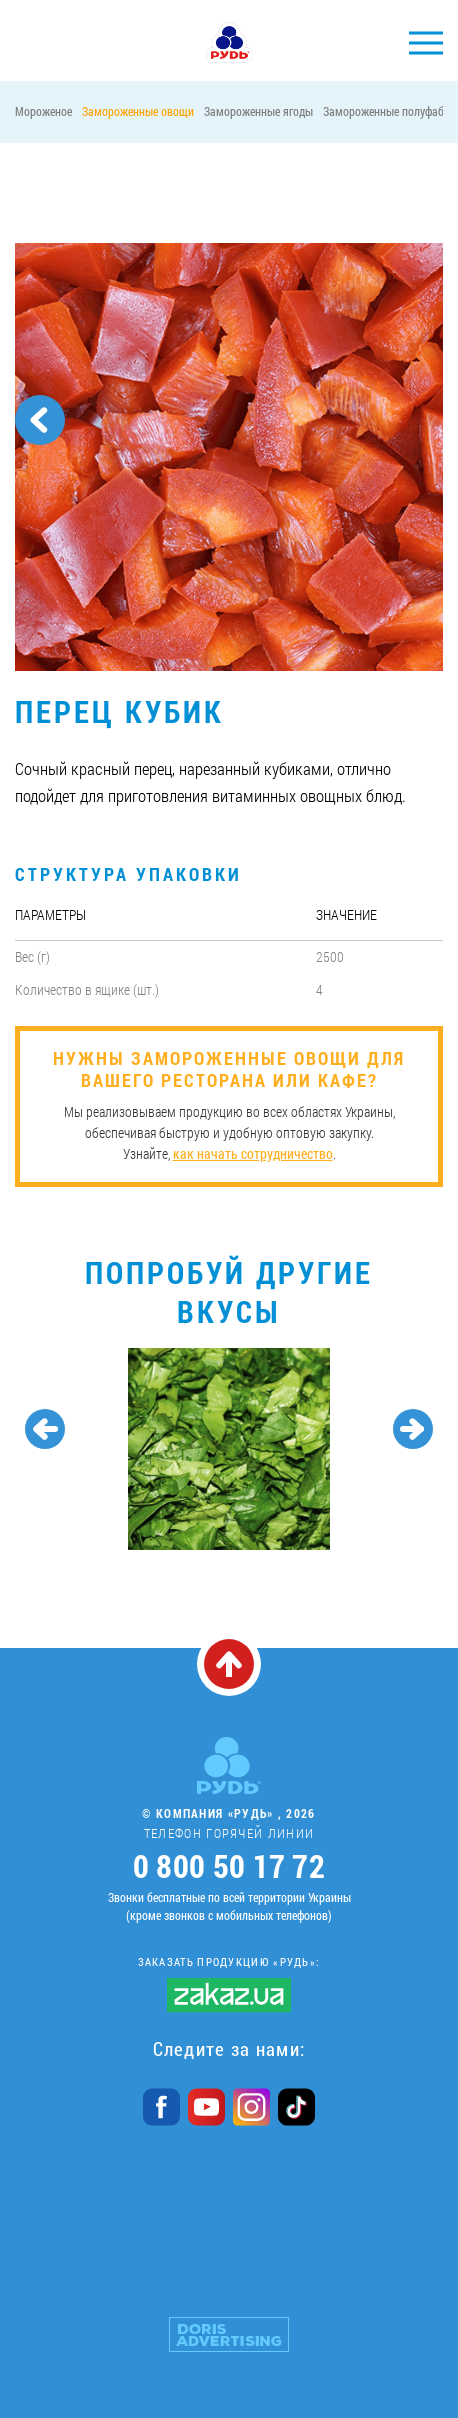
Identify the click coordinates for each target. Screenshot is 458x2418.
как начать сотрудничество (253, 1153)
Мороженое (43, 111)
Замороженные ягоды (258, 111)
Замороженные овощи (138, 111)
